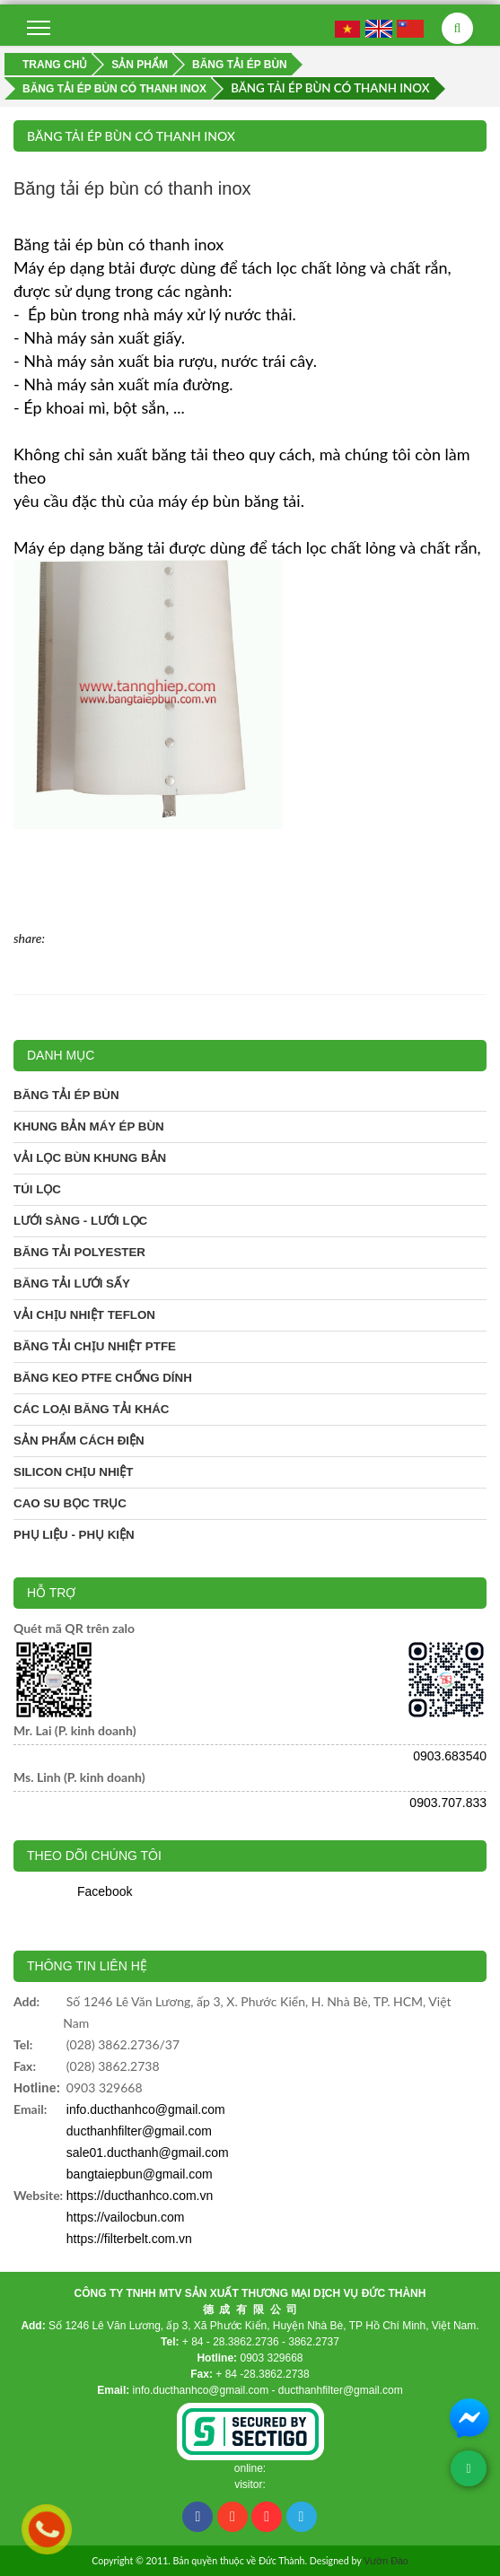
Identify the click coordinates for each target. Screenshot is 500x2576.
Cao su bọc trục (70, 1503)
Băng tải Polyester (79, 1252)
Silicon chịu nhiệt (73, 1472)
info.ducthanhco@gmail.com (145, 2109)
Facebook (104, 1891)
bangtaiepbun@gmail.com (139, 2174)
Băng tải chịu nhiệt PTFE (94, 1346)
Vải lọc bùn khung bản (89, 1158)
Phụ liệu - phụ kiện (74, 1534)
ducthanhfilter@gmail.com (139, 2131)
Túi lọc (37, 1189)
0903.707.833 (448, 1802)
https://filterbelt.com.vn (129, 2238)
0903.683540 (450, 1756)
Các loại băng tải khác (91, 1409)
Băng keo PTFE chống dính (102, 1377)
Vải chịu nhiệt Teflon (84, 1315)
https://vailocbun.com (125, 2217)
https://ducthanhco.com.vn (139, 2195)
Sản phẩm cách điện (79, 1440)
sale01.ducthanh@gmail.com (147, 2152)
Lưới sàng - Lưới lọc (80, 1220)
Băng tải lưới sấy (71, 1283)
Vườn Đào (386, 2560)
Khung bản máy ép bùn (88, 1126)
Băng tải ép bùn (66, 1095)
